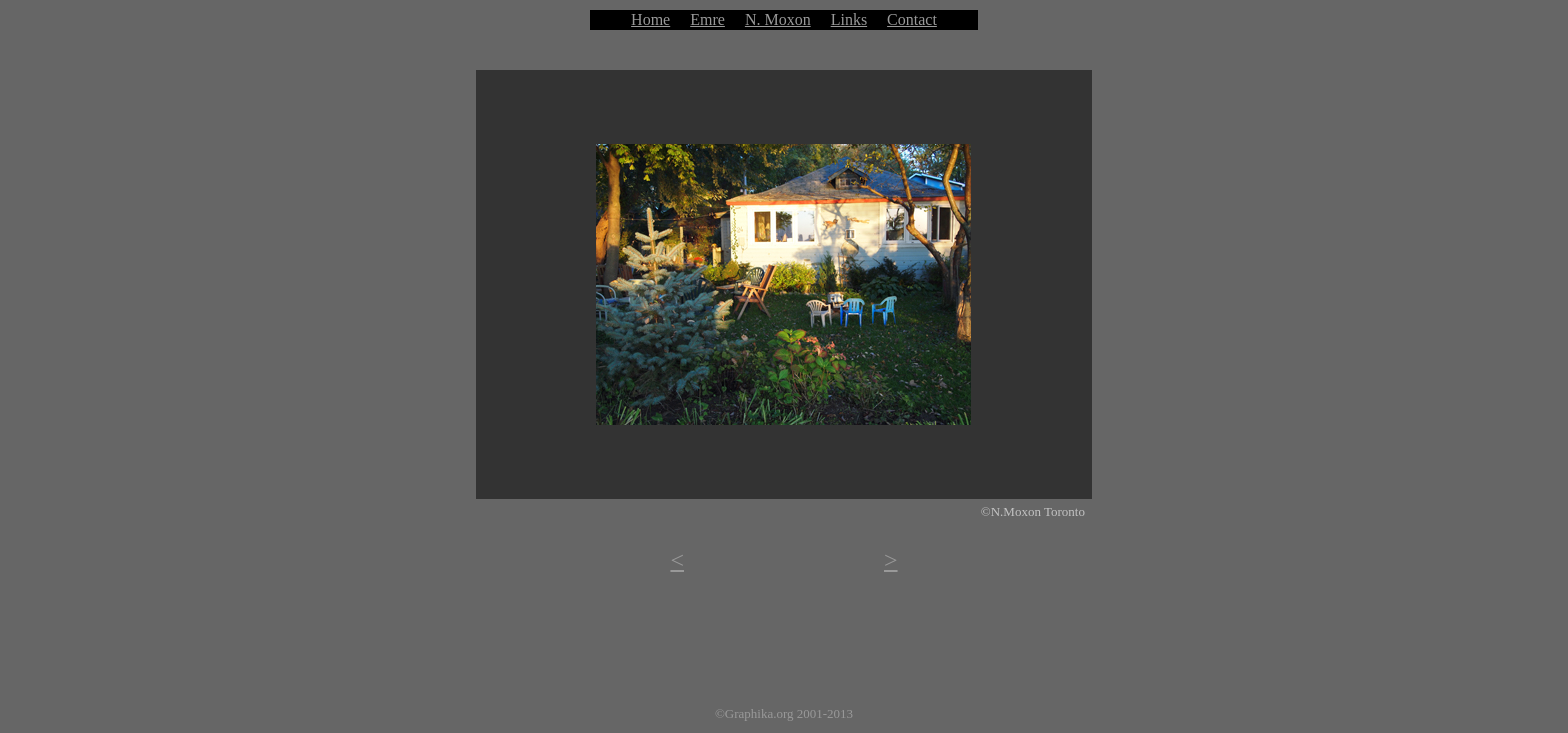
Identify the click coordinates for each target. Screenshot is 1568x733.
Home (650, 19)
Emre (707, 19)
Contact (912, 19)
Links (849, 19)
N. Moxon (778, 19)
